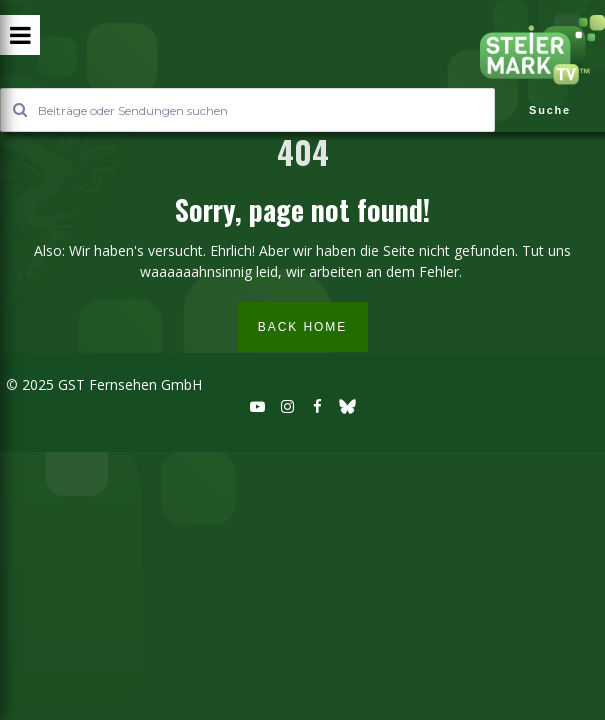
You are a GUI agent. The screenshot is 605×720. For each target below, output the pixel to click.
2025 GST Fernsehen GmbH (110, 384)
